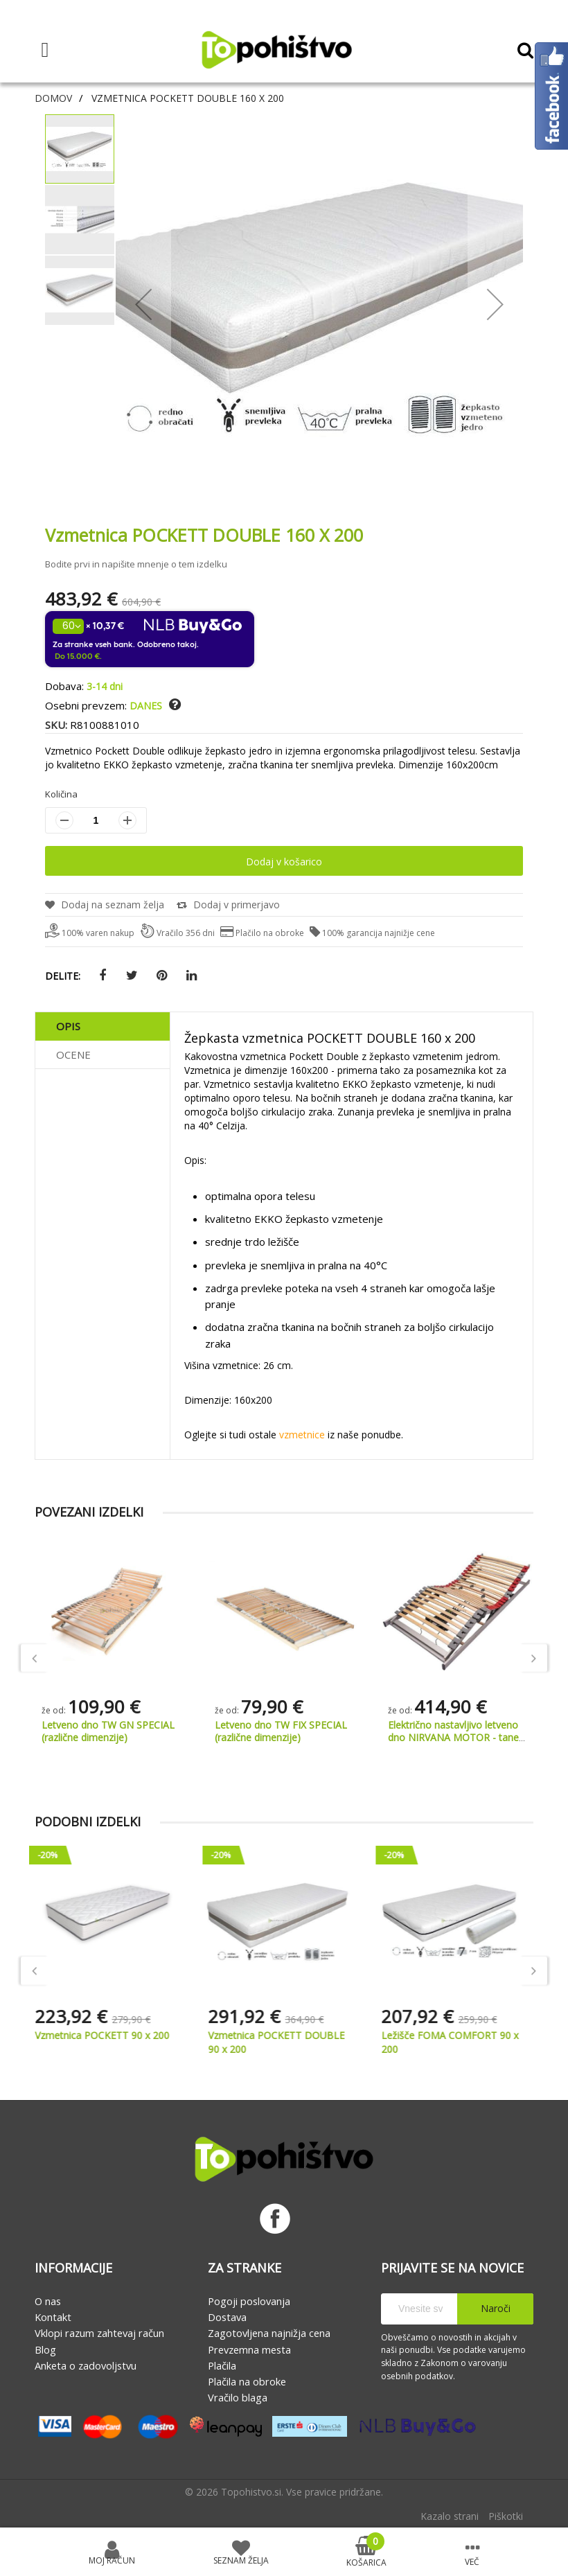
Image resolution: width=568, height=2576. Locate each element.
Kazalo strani (449, 2516)
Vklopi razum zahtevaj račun (99, 2333)
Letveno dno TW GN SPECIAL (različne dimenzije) (281, 1731)
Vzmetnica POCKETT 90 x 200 (109, 2035)
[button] (175, 705)
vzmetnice (302, 1434)
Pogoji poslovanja (249, 2301)
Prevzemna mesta (249, 2349)
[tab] (102, 1026)
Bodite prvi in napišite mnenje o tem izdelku (136, 564)
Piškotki (505, 2516)
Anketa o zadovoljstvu (85, 2365)
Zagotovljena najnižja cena (269, 2333)
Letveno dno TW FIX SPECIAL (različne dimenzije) (454, 1731)
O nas (48, 2301)
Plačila (222, 2365)
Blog (45, 2349)
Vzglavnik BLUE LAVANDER (102, 1724)
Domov (53, 98)
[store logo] (276, 50)
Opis (68, 1026)
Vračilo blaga (237, 2397)
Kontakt (53, 2317)
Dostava (227, 2317)
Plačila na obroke (247, 2381)
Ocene (73, 1054)
